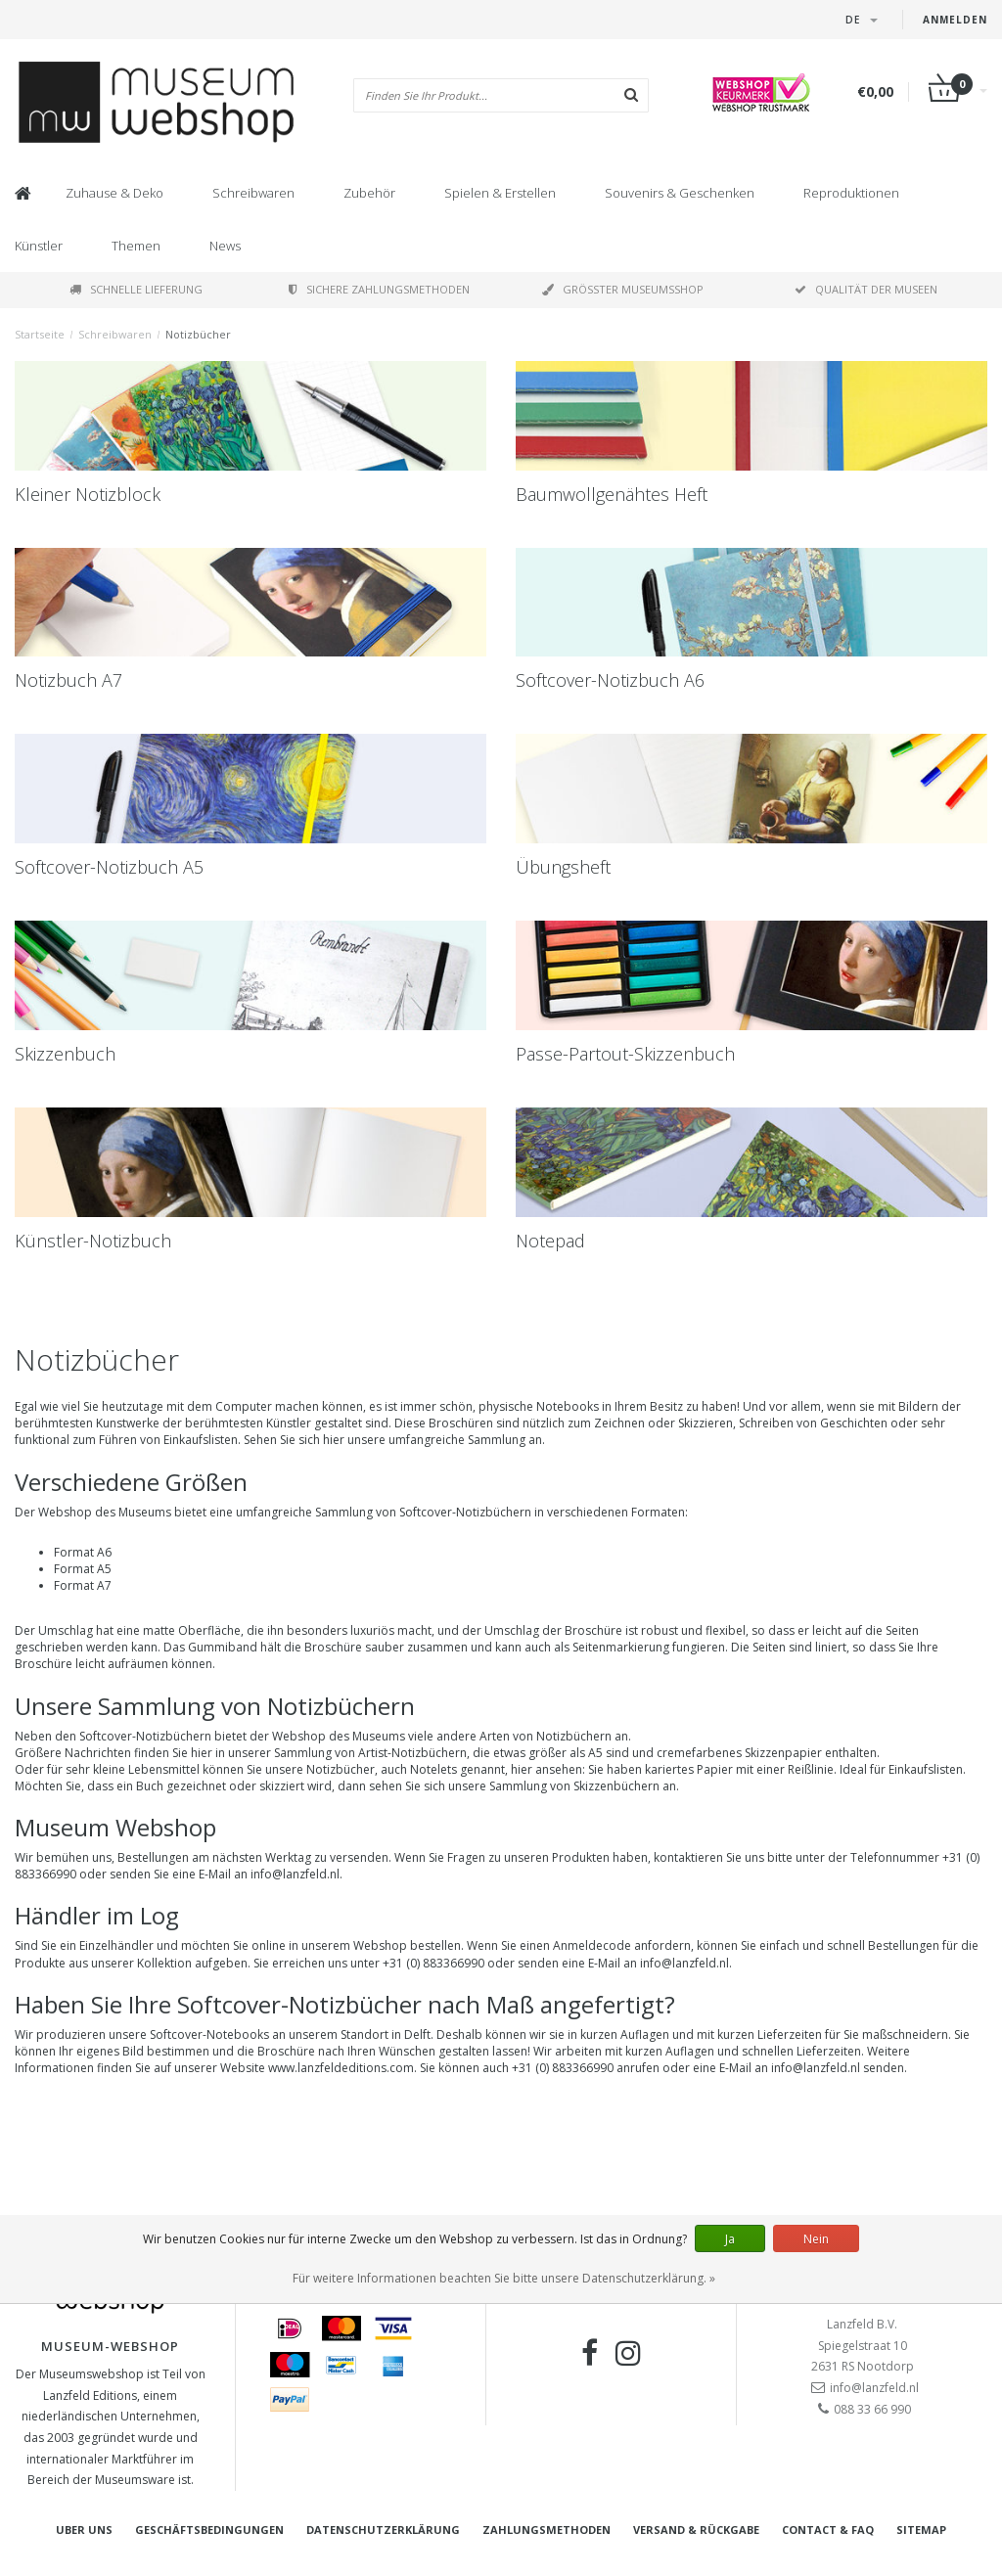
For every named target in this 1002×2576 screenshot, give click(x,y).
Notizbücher (198, 334)
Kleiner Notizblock (87, 494)
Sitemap (921, 2529)
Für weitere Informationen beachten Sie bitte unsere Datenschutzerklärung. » (504, 2278)
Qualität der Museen (866, 289)
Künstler (39, 245)
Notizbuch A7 (68, 680)
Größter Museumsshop (623, 289)
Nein (816, 2239)
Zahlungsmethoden (546, 2529)
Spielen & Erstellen (500, 193)
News (225, 245)
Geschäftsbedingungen (209, 2529)
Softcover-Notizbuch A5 (109, 867)
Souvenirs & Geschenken (679, 193)
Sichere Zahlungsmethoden (379, 289)
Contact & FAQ (828, 2529)
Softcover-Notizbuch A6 (610, 680)
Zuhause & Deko (114, 193)
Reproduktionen (851, 193)
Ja (730, 2239)
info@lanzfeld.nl (815, 2067)
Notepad (550, 1240)
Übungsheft (563, 867)
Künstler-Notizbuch (93, 1240)
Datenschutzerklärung (383, 2529)
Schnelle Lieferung (136, 289)
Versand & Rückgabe (696, 2529)
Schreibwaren (253, 193)
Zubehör (369, 193)
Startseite (40, 334)
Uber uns (84, 2529)
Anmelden (955, 19)
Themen (136, 245)
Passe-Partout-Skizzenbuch (625, 1053)
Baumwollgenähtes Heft (611, 494)
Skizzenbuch (65, 1053)
